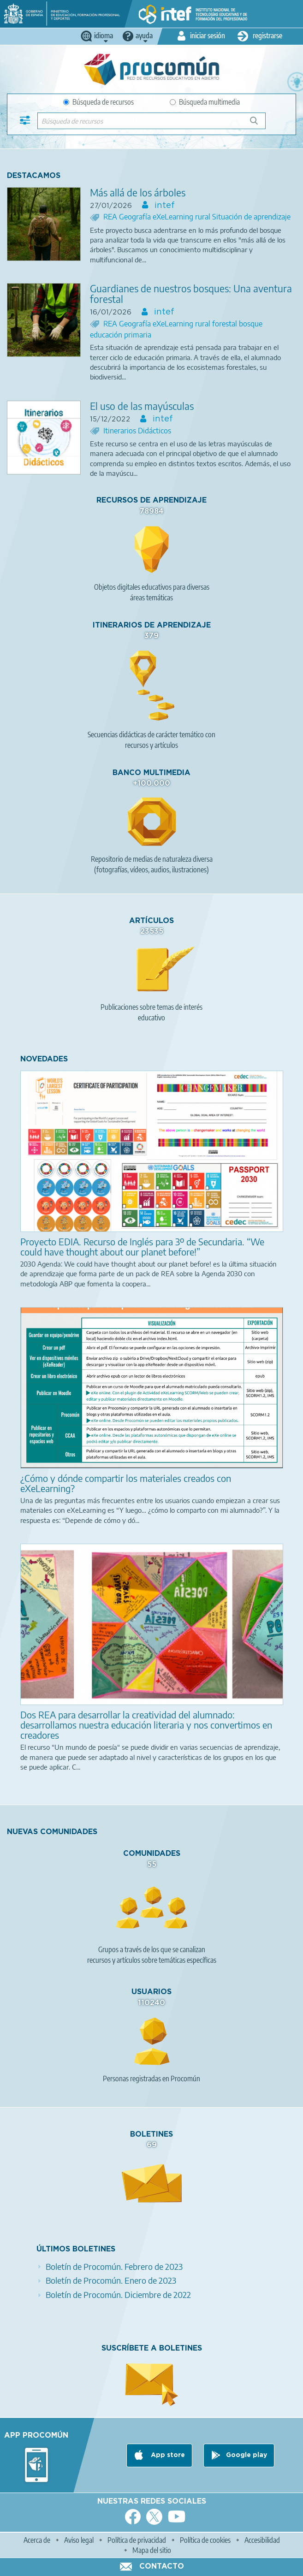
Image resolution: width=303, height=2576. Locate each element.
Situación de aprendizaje (251, 216)
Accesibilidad (262, 2540)
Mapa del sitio (151, 2550)
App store (167, 2455)
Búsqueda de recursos (98, 102)
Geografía (136, 216)
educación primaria (120, 334)
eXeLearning (174, 216)
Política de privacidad (136, 2540)
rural (203, 216)
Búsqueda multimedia (205, 102)
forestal (225, 323)
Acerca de (37, 2540)
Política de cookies (205, 2540)
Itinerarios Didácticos (137, 430)
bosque (250, 323)
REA (111, 216)
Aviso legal (79, 2540)
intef (163, 205)
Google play (246, 2455)
